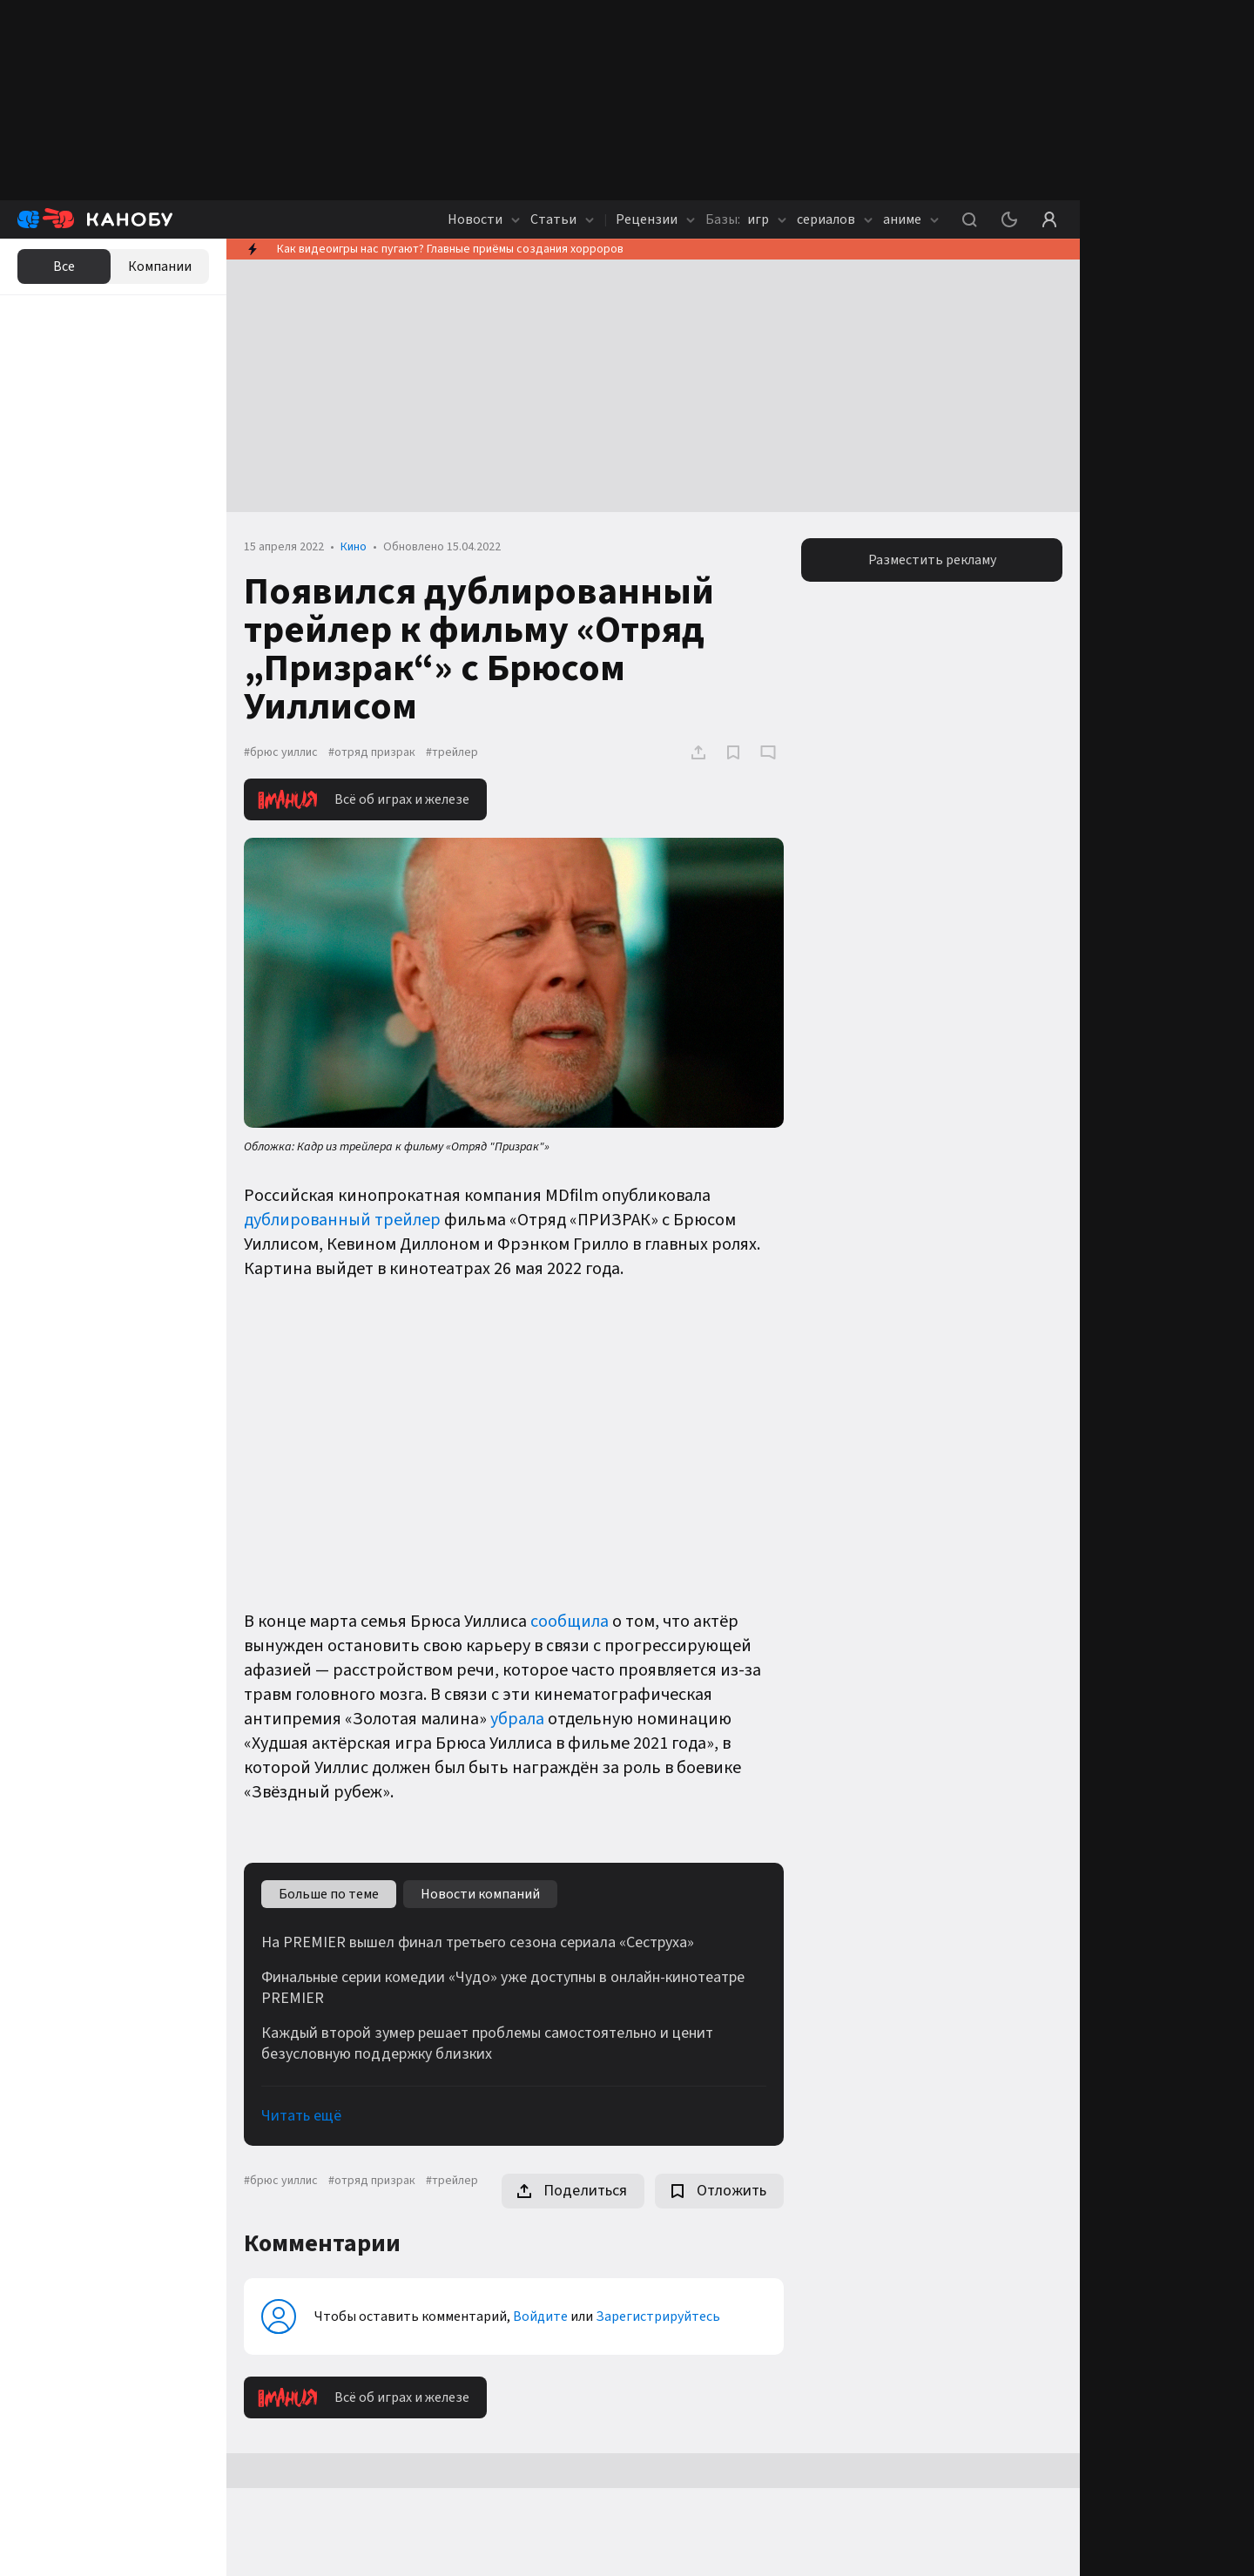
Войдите (540, 2316)
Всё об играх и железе (363, 799)
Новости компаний (480, 1894)
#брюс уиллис (281, 752)
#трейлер (452, 752)
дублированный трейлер (342, 1220)
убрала (517, 1719)
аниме (911, 219)
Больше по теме (329, 1894)
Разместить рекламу (932, 560)
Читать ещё (301, 2116)
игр (745, 219)
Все (64, 266)
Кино (353, 547)
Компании (160, 266)
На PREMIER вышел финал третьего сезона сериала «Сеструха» (477, 1942)
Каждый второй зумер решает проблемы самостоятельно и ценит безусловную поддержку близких (487, 2044)
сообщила (569, 1621)
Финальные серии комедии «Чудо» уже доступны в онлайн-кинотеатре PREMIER (503, 1988)
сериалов (835, 219)
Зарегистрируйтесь (658, 2316)
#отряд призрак (371, 752)
